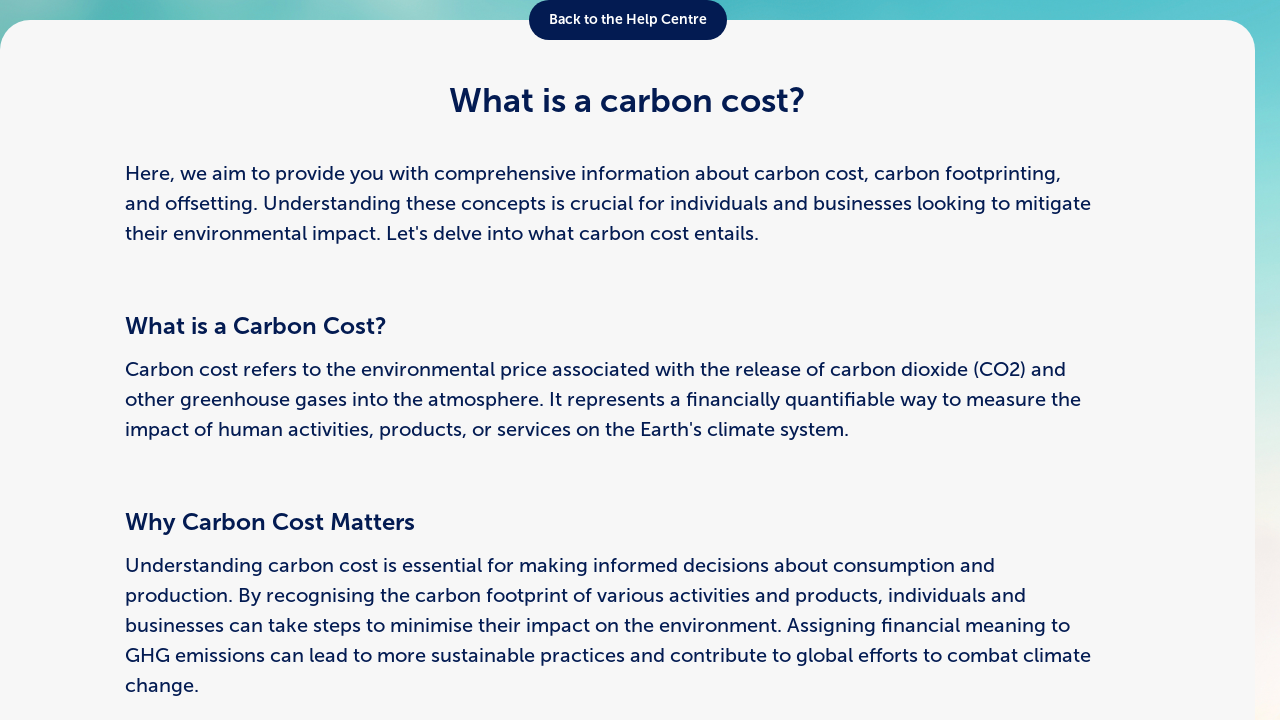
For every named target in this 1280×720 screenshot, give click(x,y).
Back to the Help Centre (628, 19)
